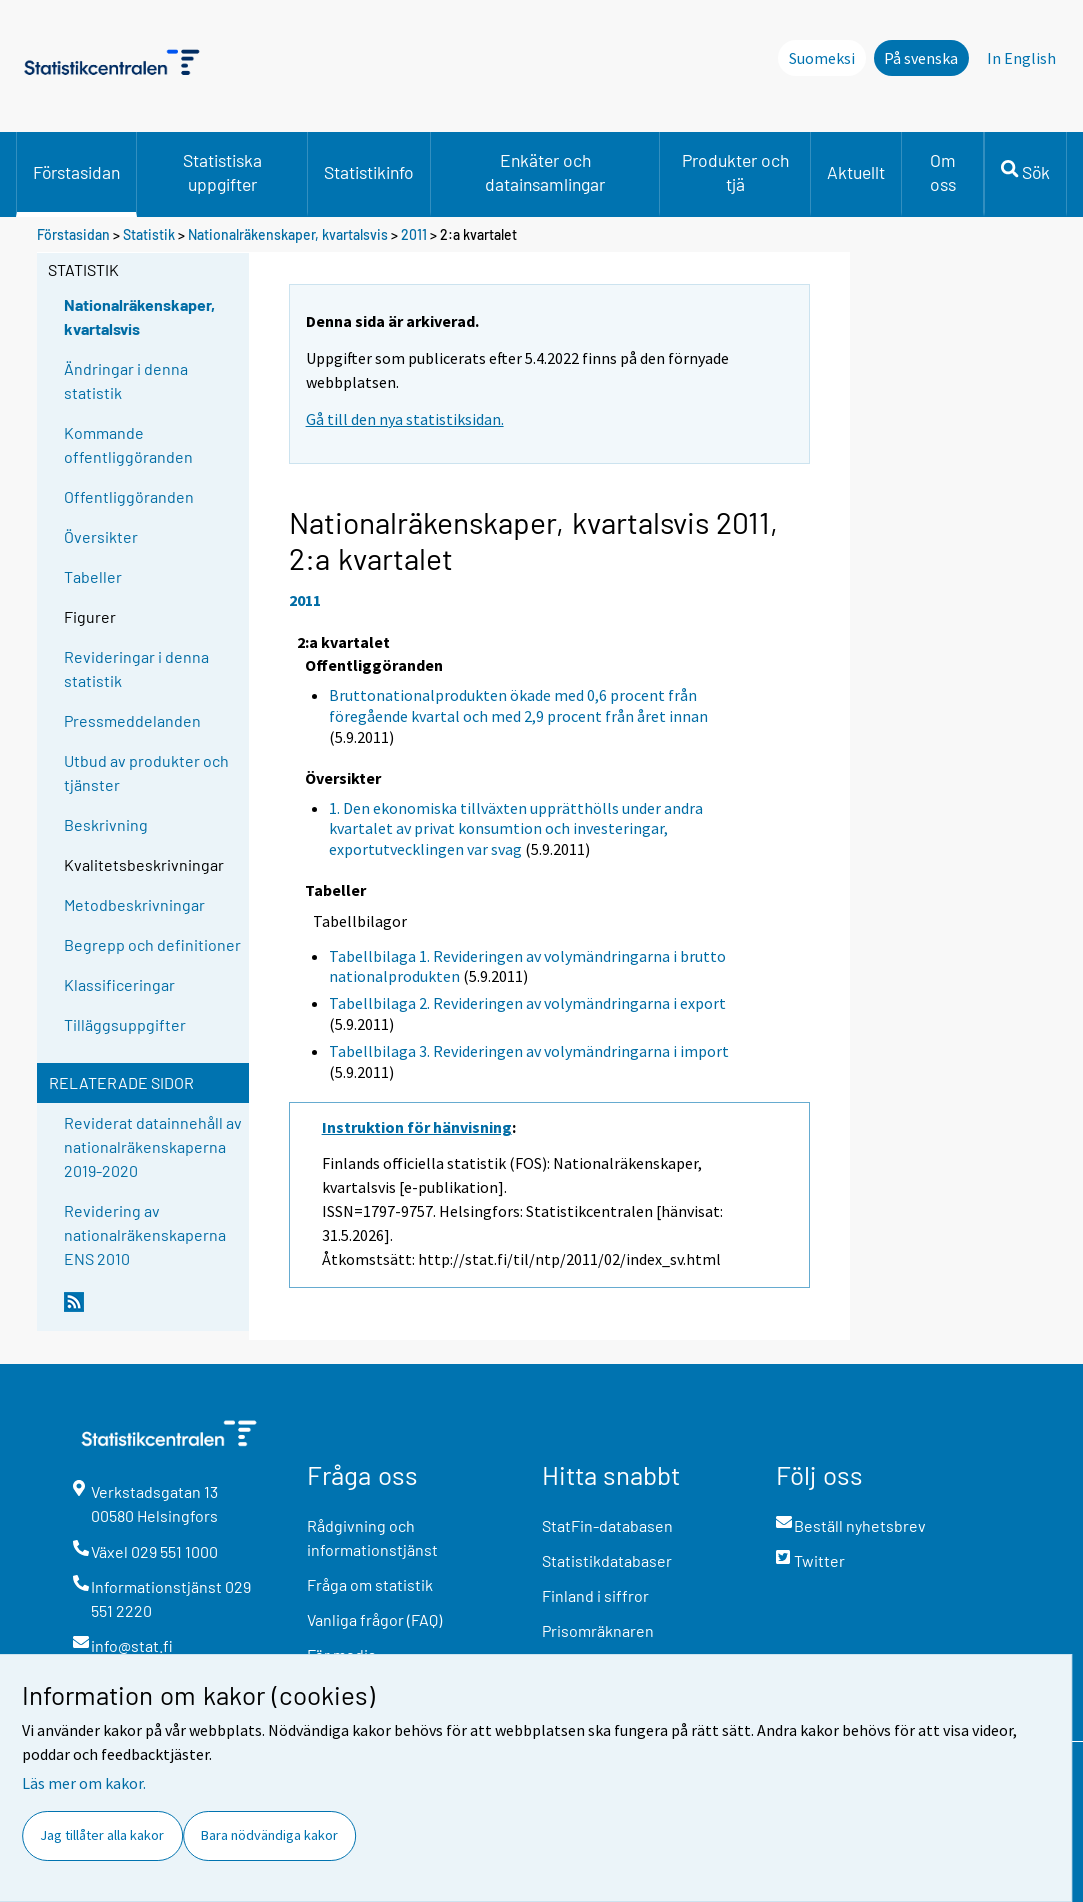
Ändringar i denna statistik (126, 380)
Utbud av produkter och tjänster (146, 772)
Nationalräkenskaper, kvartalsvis (288, 234)
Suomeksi (822, 58)
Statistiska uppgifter (222, 172)
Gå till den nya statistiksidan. (405, 419)
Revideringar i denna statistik (136, 668)
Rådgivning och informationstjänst (372, 1537)
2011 (414, 234)
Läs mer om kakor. (84, 1783)
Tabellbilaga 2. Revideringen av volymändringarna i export (527, 1003)
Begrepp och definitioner (152, 944)
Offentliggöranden (129, 496)
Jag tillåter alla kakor (102, 1835)
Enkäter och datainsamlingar (545, 172)
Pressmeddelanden (132, 720)
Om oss (943, 172)
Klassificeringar (119, 984)
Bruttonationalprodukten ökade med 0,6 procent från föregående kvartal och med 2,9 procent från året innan (518, 705)
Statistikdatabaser (607, 1560)
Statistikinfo (369, 172)
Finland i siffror (595, 1595)
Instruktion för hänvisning (417, 1127)
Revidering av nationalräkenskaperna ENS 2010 (145, 1234)
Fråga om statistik (370, 1584)
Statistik (149, 234)
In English (1021, 58)
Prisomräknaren (598, 1630)
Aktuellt (856, 172)
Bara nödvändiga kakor (269, 1835)
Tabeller (93, 576)
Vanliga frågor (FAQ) (374, 1619)
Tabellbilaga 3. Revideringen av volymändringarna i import (529, 1051)
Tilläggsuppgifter (125, 1024)
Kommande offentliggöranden (128, 444)
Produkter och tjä (735, 172)
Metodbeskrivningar (134, 904)
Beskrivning (106, 824)
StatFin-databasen (607, 1525)
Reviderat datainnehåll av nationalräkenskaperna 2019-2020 (153, 1146)
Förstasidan (76, 172)
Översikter (101, 536)
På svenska (921, 58)
